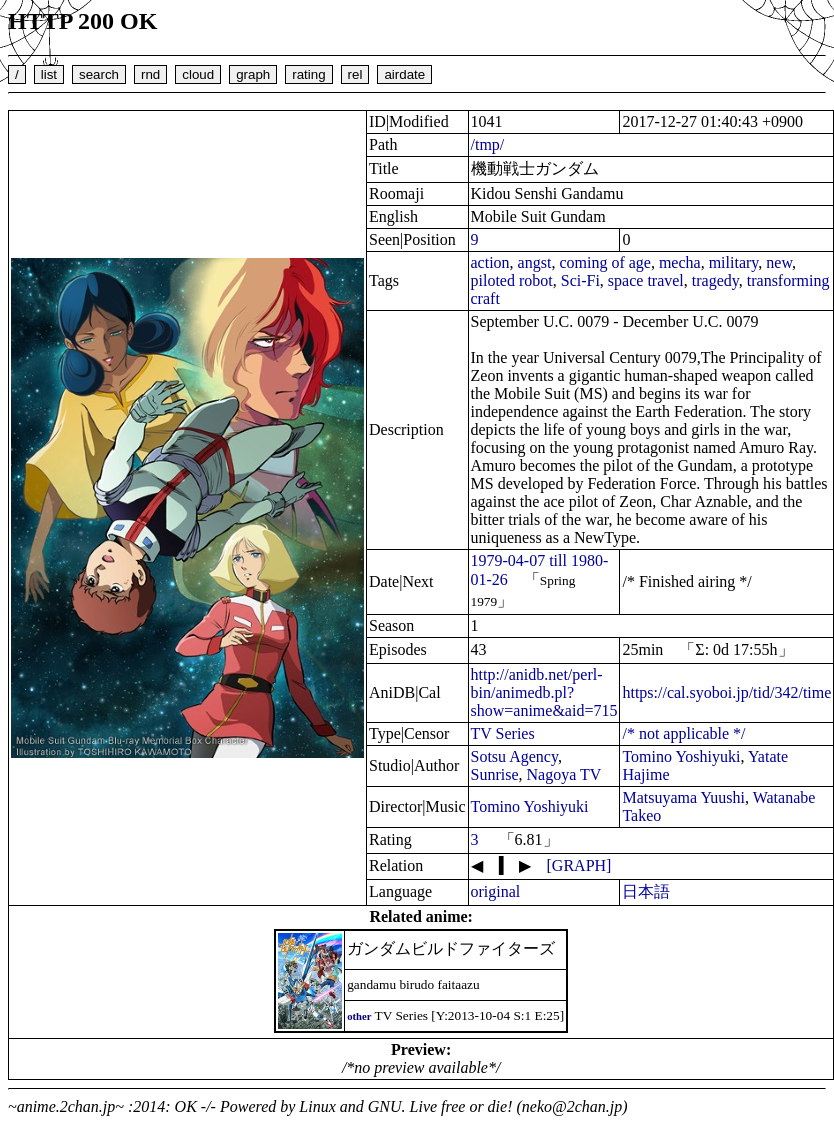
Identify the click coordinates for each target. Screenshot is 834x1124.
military (734, 262)
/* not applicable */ (683, 733)
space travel (646, 280)
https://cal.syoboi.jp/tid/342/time (726, 692)
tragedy (715, 280)
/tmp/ (488, 144)
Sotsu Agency (514, 756)
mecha (680, 262)
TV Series (503, 733)
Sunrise (495, 774)
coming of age (605, 262)
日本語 (646, 891)
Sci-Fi (580, 280)
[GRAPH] (579, 865)
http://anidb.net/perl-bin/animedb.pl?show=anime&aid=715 (544, 692)
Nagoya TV (564, 774)
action (490, 262)
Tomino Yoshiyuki (681, 756)
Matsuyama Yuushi (683, 797)
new (779, 262)
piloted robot (512, 280)
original (496, 891)
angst (535, 262)
